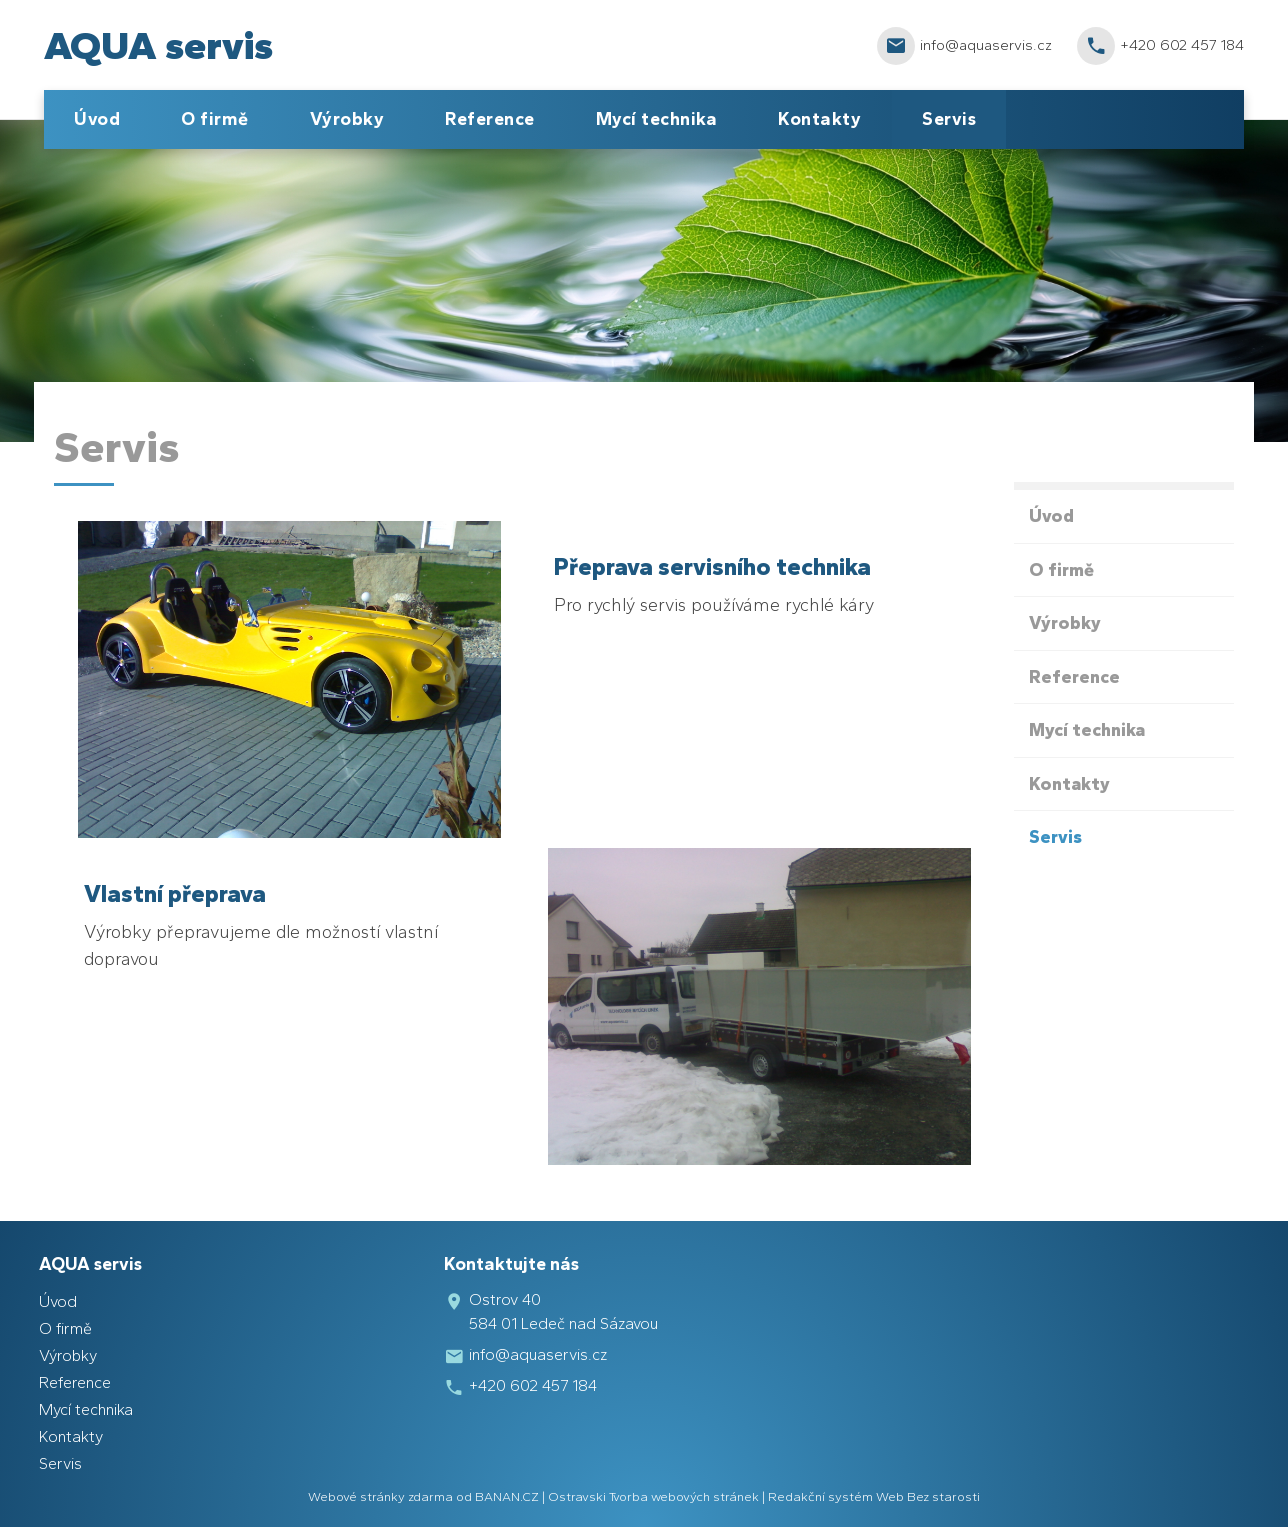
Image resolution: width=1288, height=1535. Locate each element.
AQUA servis (158, 45)
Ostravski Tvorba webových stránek (653, 1496)
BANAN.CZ (507, 1496)
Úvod (97, 119)
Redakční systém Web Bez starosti (874, 1496)
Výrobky (347, 119)
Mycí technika (657, 119)
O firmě (215, 119)
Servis (949, 119)
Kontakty (819, 119)
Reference (490, 119)
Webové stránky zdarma (380, 1496)
